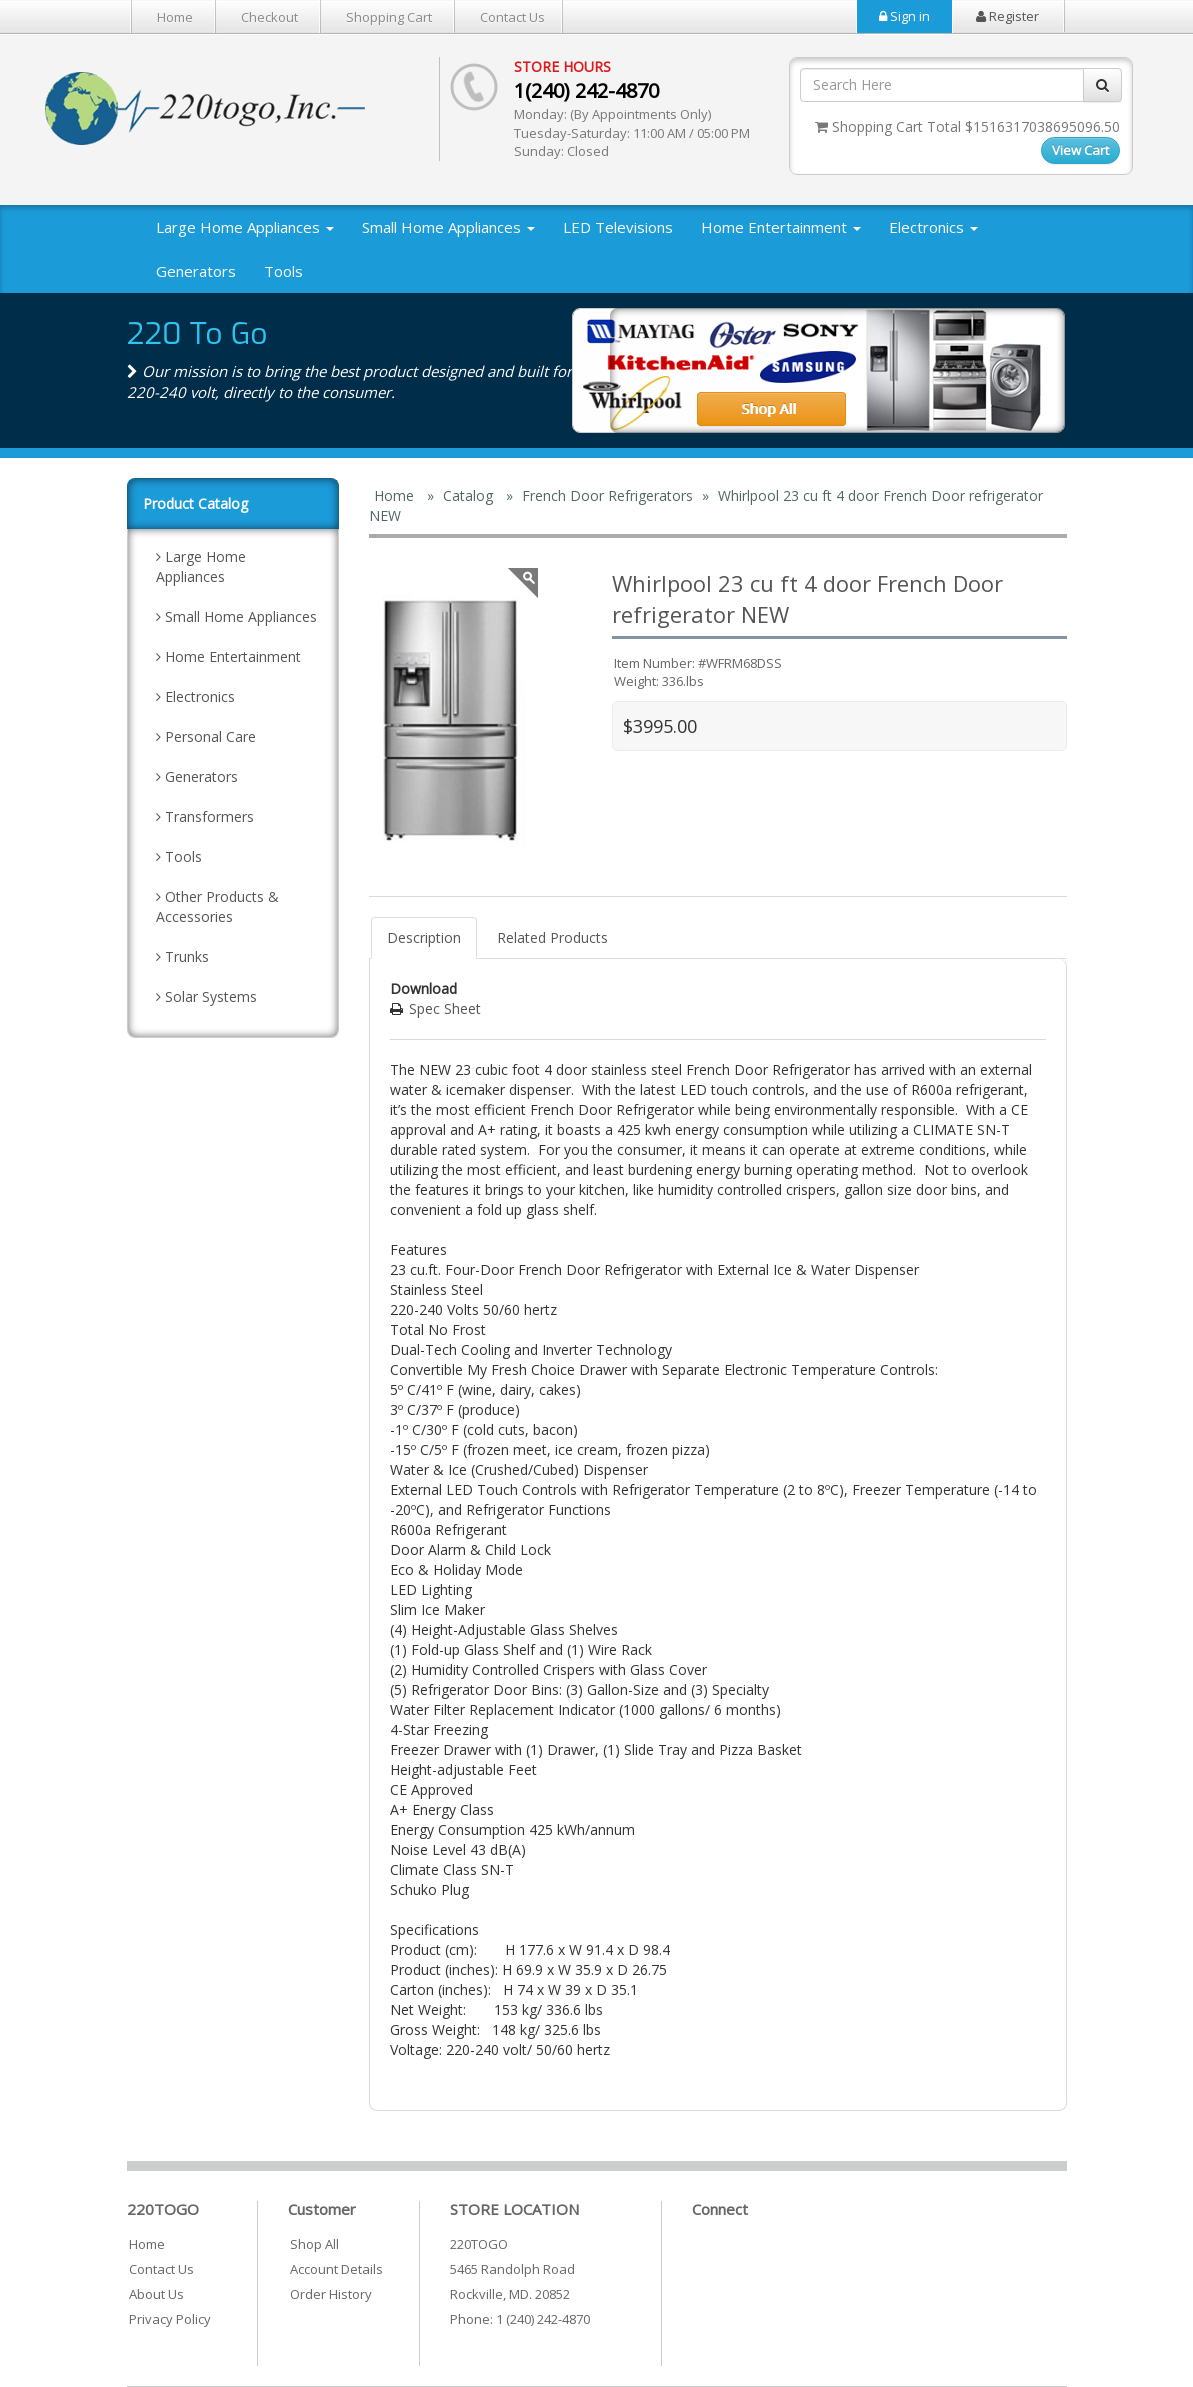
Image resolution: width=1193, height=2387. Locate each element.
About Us (156, 2294)
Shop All (314, 2244)
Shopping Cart (389, 17)
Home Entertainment (781, 227)
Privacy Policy (170, 2319)
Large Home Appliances (245, 227)
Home (175, 17)
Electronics (933, 227)
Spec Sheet (445, 1008)
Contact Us (512, 17)
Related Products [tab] (552, 937)
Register (1007, 16)
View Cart (1080, 150)
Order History (331, 2294)
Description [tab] (424, 937)
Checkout (269, 17)
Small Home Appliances (448, 227)
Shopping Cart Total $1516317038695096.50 (967, 126)
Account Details (336, 2269)
